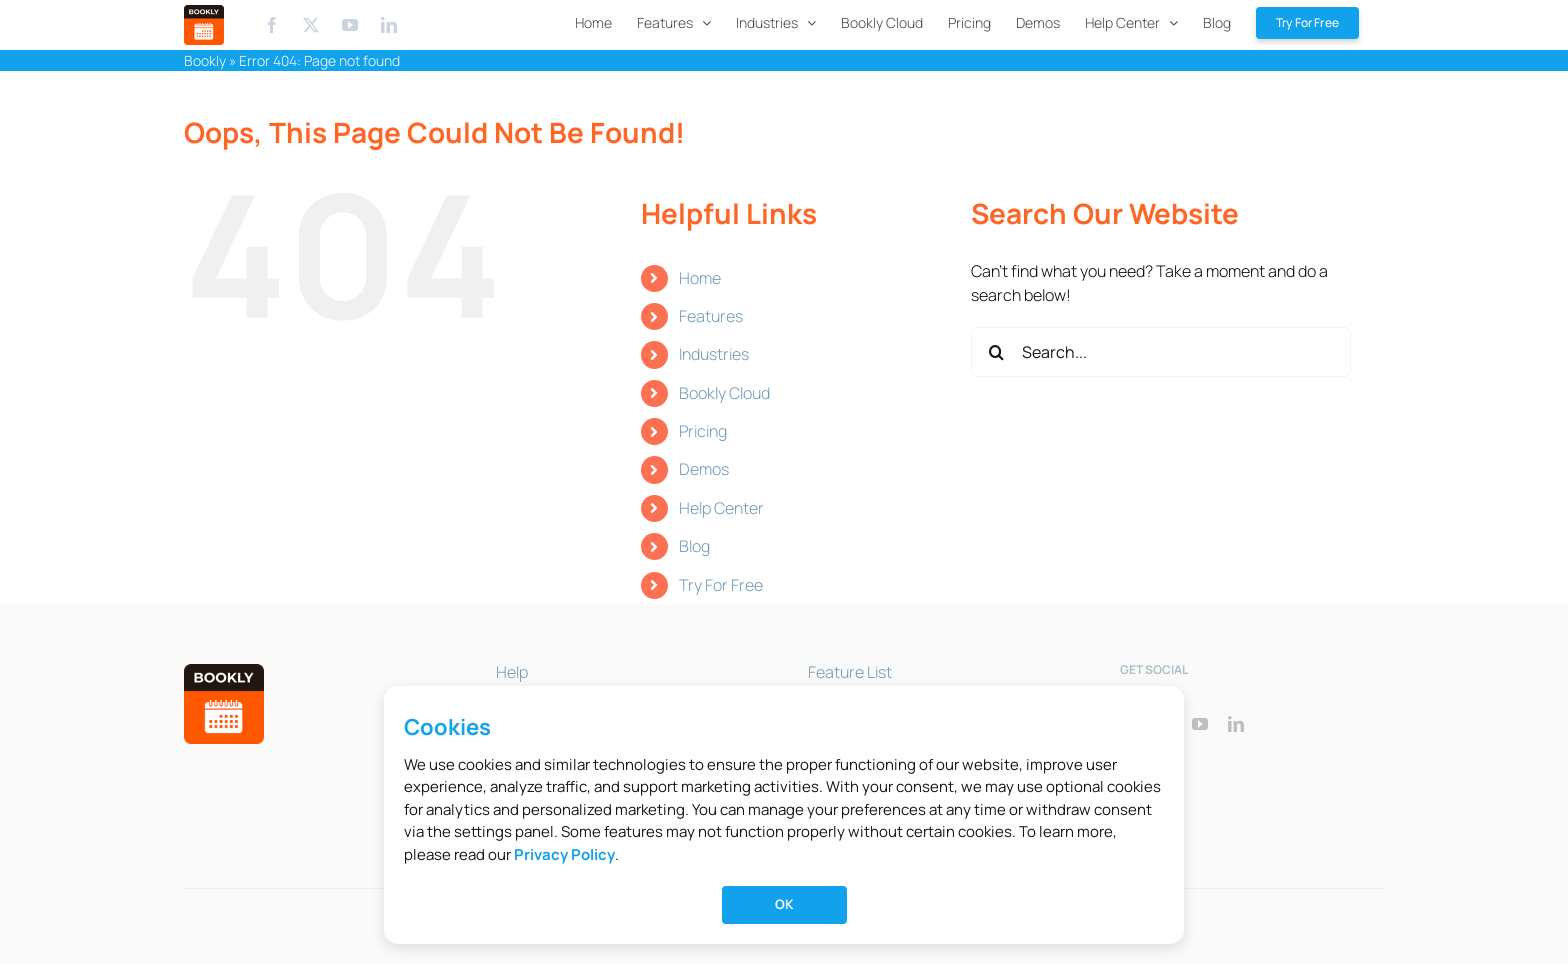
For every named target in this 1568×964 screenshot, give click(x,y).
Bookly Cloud (724, 393)
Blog (694, 546)
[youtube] (1200, 724)
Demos (704, 469)
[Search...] (1161, 352)
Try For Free (721, 585)
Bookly (205, 60)
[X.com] (311, 25)
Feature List (850, 672)
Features (711, 316)
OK (784, 904)
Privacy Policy (564, 854)
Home (700, 278)
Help (512, 672)
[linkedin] (1236, 724)
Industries (714, 354)
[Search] (996, 352)
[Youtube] (351, 25)
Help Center (721, 508)
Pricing (703, 431)
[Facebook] (272, 25)
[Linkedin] (389, 25)
